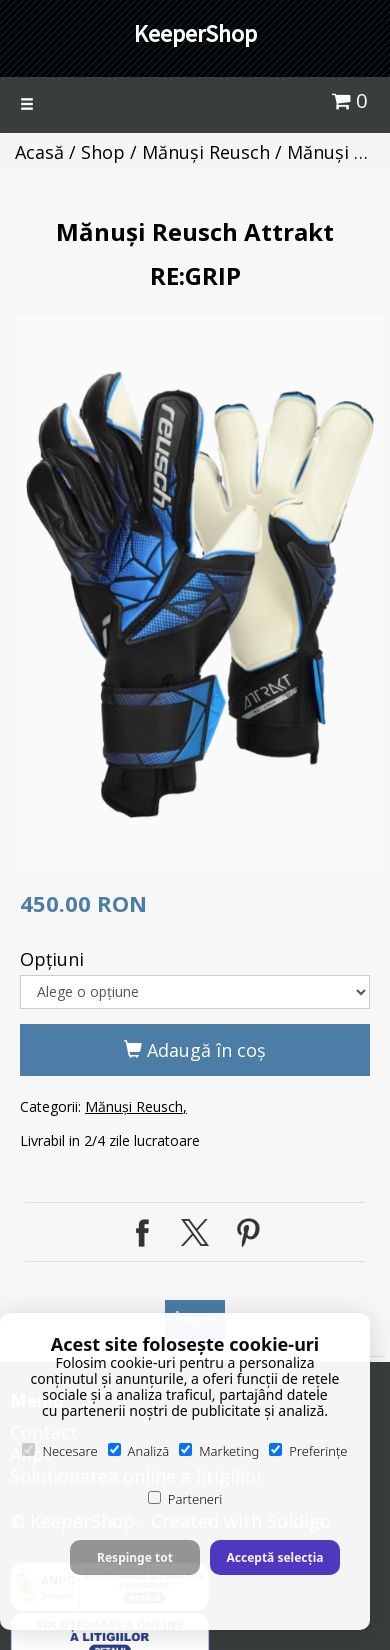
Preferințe (308, 1451)
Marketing (219, 1451)
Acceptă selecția (274, 1557)
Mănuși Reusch (206, 152)
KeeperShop (195, 33)
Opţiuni (52, 959)
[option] (200, 594)
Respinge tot (135, 1557)
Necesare (59, 1451)
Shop (103, 152)
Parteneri (185, 1499)
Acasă (39, 152)
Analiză (139, 1451)
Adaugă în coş (195, 1050)
